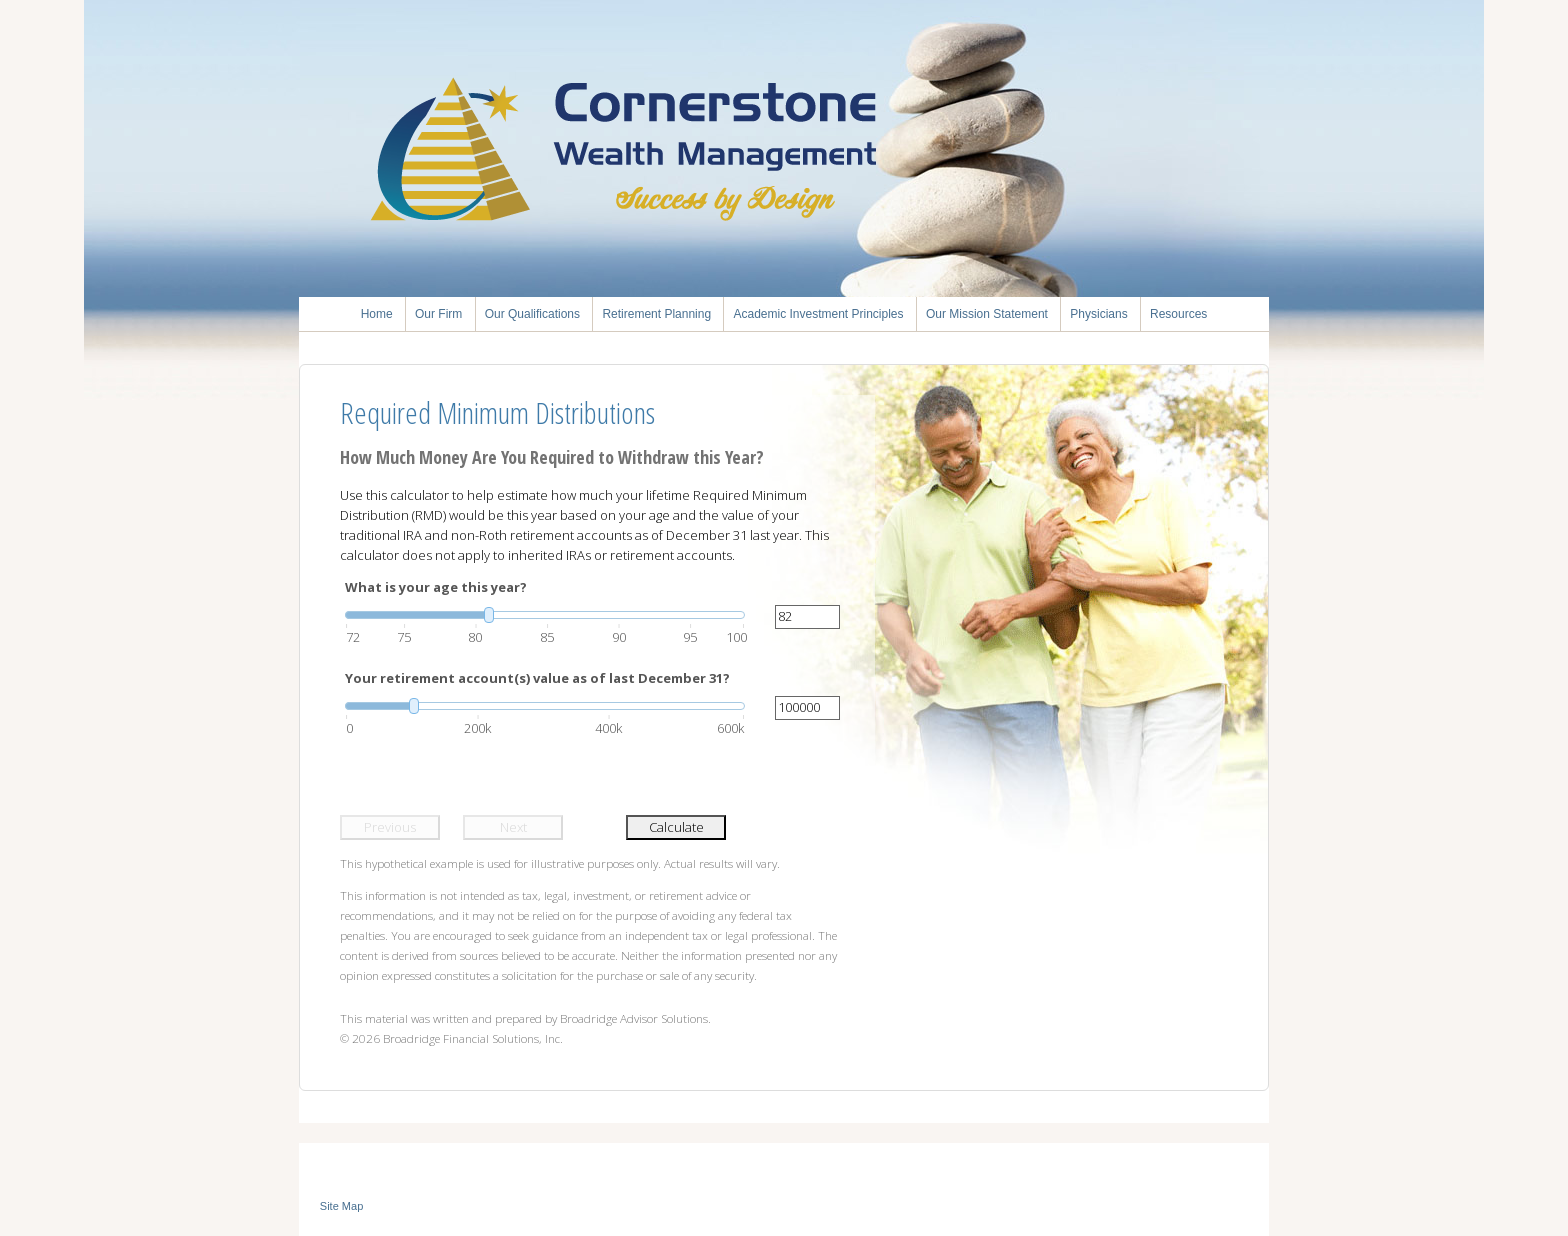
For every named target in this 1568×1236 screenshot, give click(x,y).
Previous (390, 827)
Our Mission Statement (987, 314)
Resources (1178, 314)
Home (377, 314)
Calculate (676, 827)
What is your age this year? (436, 587)
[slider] (545, 615)
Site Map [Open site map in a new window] (341, 1206)
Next (513, 827)
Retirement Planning (656, 314)
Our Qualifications (532, 314)
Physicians (1098, 314)
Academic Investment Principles (818, 314)
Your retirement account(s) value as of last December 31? (537, 678)
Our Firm (438, 314)
